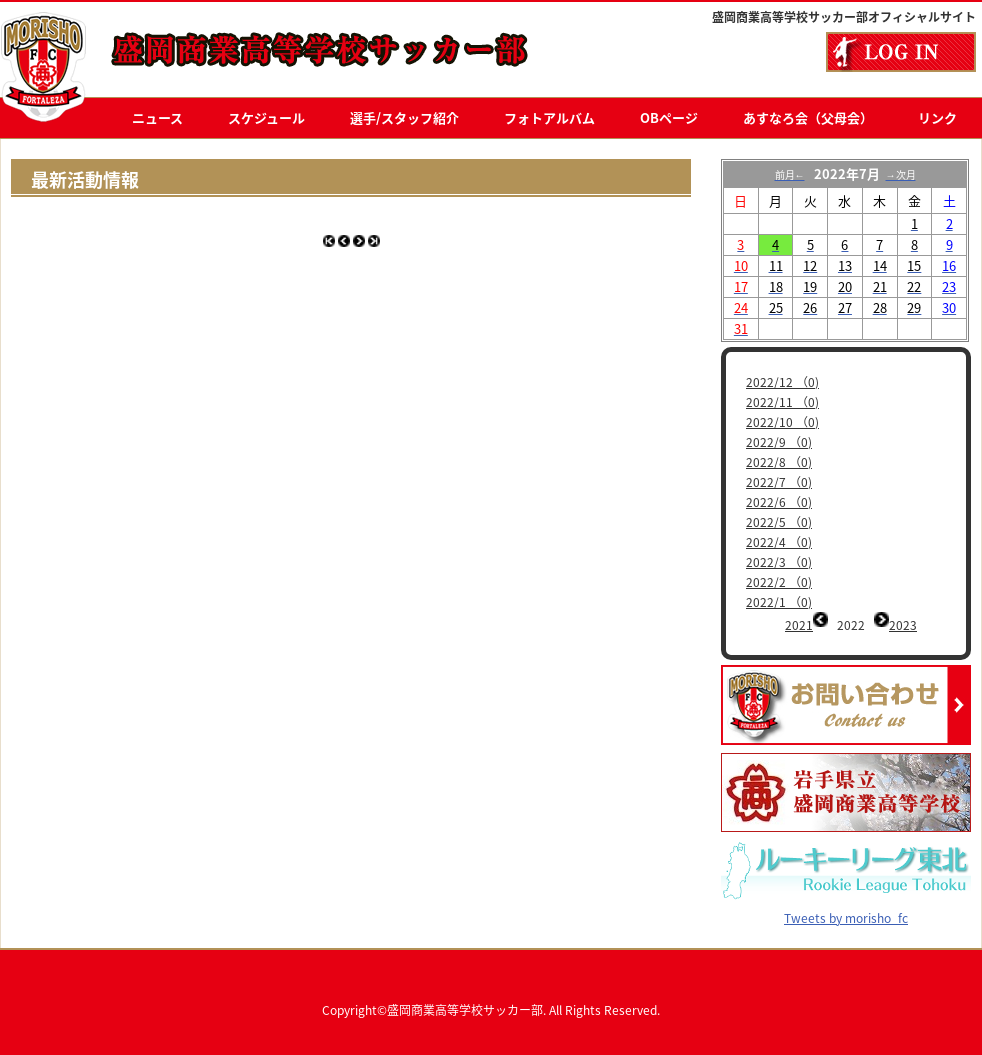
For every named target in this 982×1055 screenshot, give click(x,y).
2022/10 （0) (782, 422)
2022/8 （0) (779, 462)
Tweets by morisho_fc (846, 903)
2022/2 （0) (779, 582)
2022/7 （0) (779, 482)
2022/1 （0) (779, 602)
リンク (937, 117)
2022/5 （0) (779, 522)
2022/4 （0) (779, 542)
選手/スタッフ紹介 (404, 117)
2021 (799, 625)
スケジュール (266, 117)
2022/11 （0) (782, 402)
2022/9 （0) (779, 442)
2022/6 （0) (779, 502)
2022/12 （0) (782, 382)
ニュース (157, 117)
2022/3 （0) (779, 562)
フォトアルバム (549, 117)
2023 (903, 625)
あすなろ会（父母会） (808, 117)
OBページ (669, 117)
